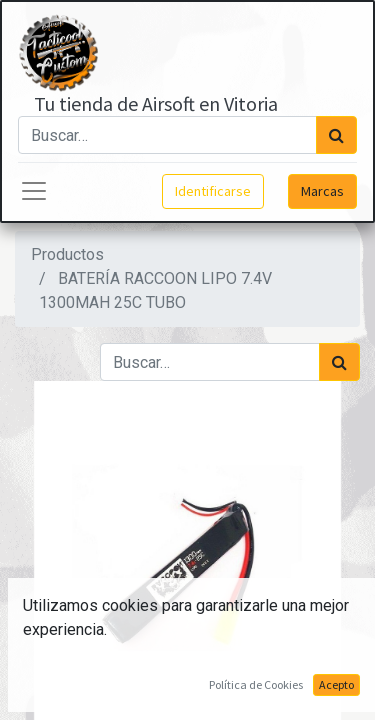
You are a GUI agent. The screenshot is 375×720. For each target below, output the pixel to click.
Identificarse (213, 191)
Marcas (322, 191)
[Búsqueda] (336, 135)
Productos (67, 254)
